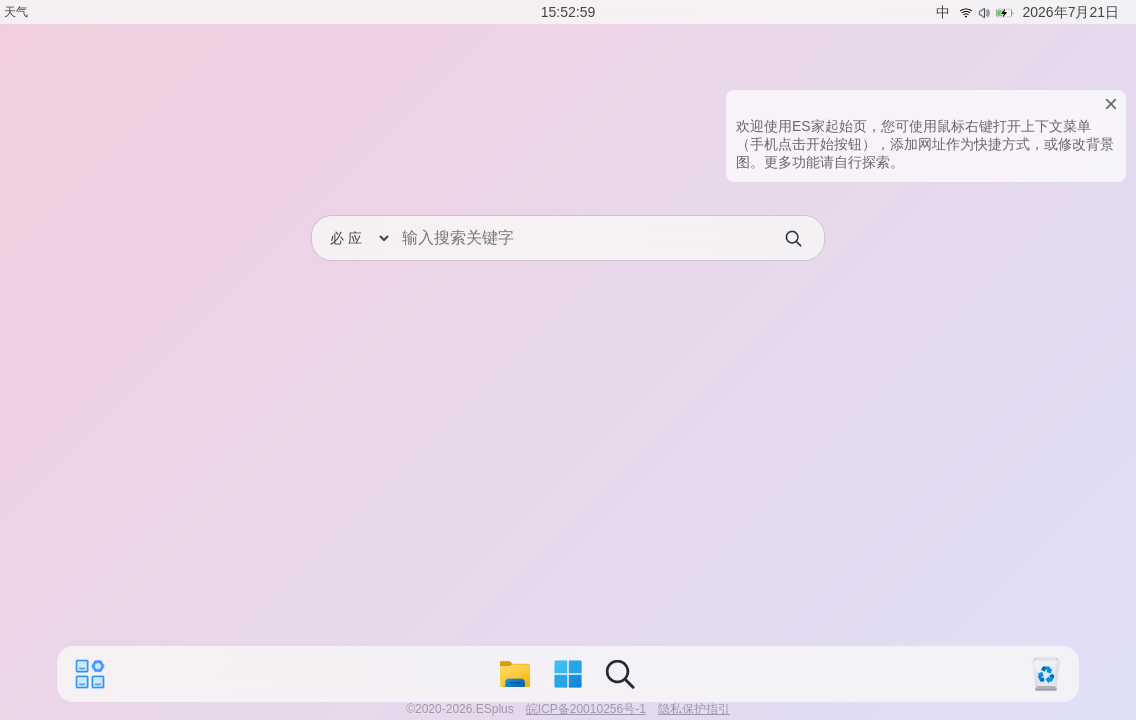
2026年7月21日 (1070, 12)
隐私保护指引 (694, 709)
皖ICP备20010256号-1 (586, 709)
